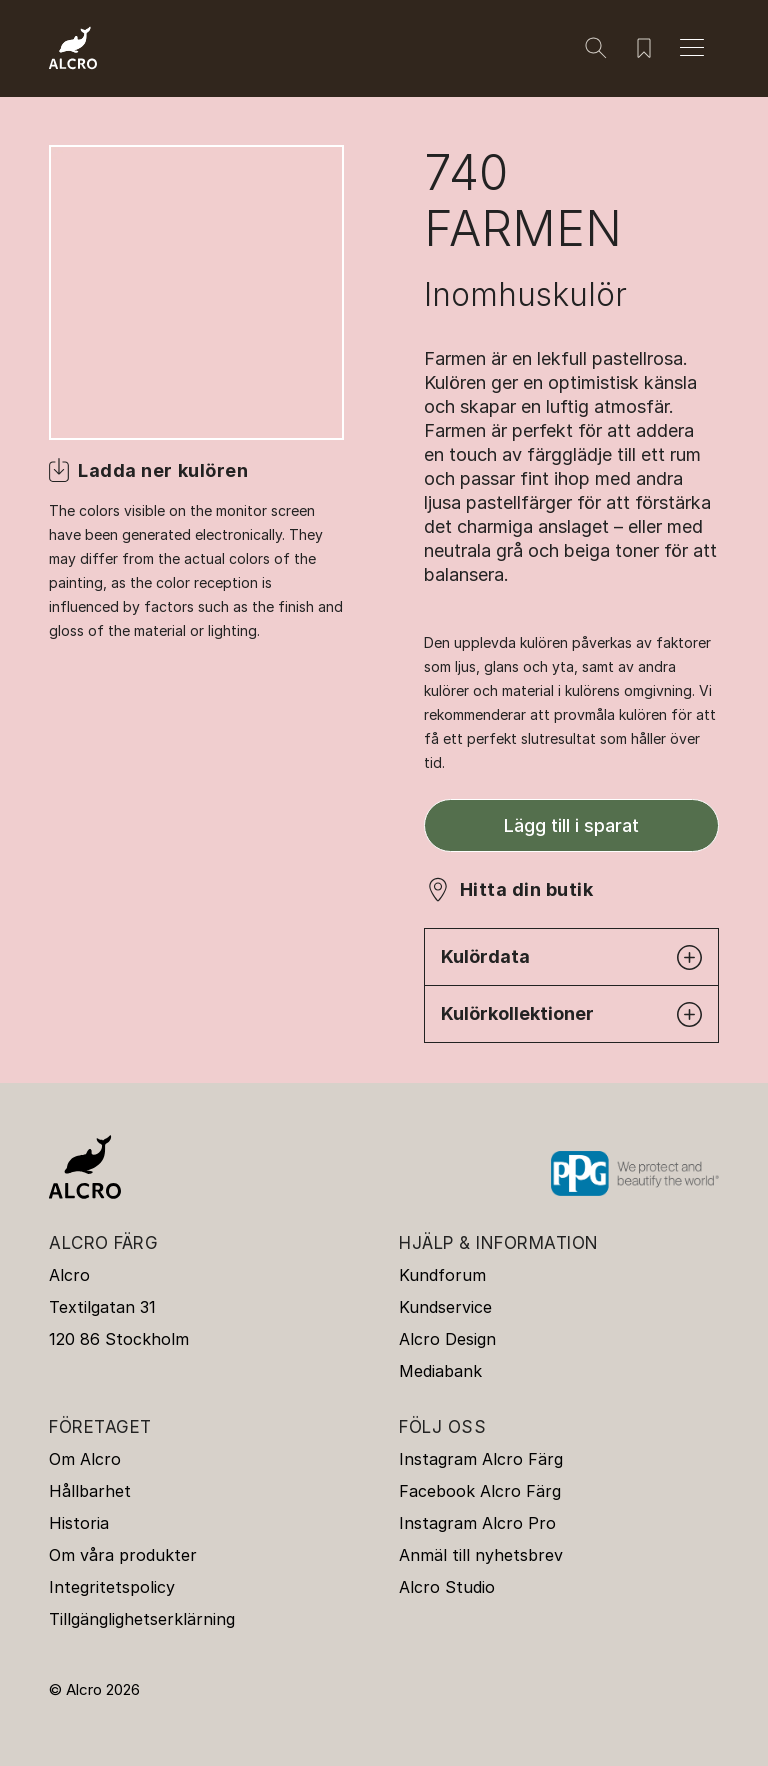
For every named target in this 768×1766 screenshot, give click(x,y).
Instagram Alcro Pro (477, 1523)
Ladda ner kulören (163, 470)
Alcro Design (447, 1339)
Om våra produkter (123, 1555)
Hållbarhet (90, 1491)
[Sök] (596, 48)
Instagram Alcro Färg (481, 1459)
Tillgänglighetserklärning (142, 1619)
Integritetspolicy (112, 1587)
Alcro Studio (447, 1587)
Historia (79, 1523)
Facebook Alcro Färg (480, 1491)
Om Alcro (85, 1459)
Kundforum (442, 1275)
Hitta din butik (526, 889)
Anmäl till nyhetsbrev (481, 1555)
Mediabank (440, 1371)
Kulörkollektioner (571, 1014)
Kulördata (571, 957)
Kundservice (445, 1307)
